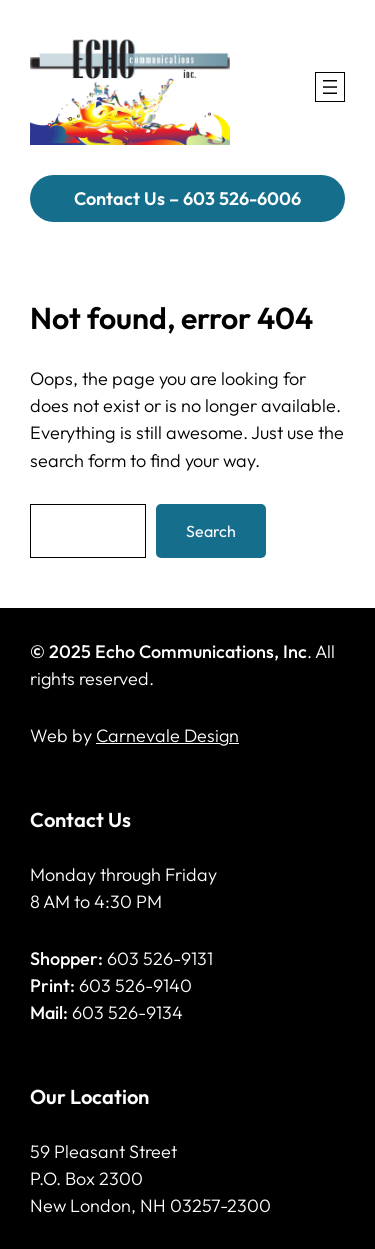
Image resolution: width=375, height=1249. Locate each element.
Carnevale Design (167, 735)
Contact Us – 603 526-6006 (187, 198)
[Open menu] (330, 87)
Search (211, 531)
